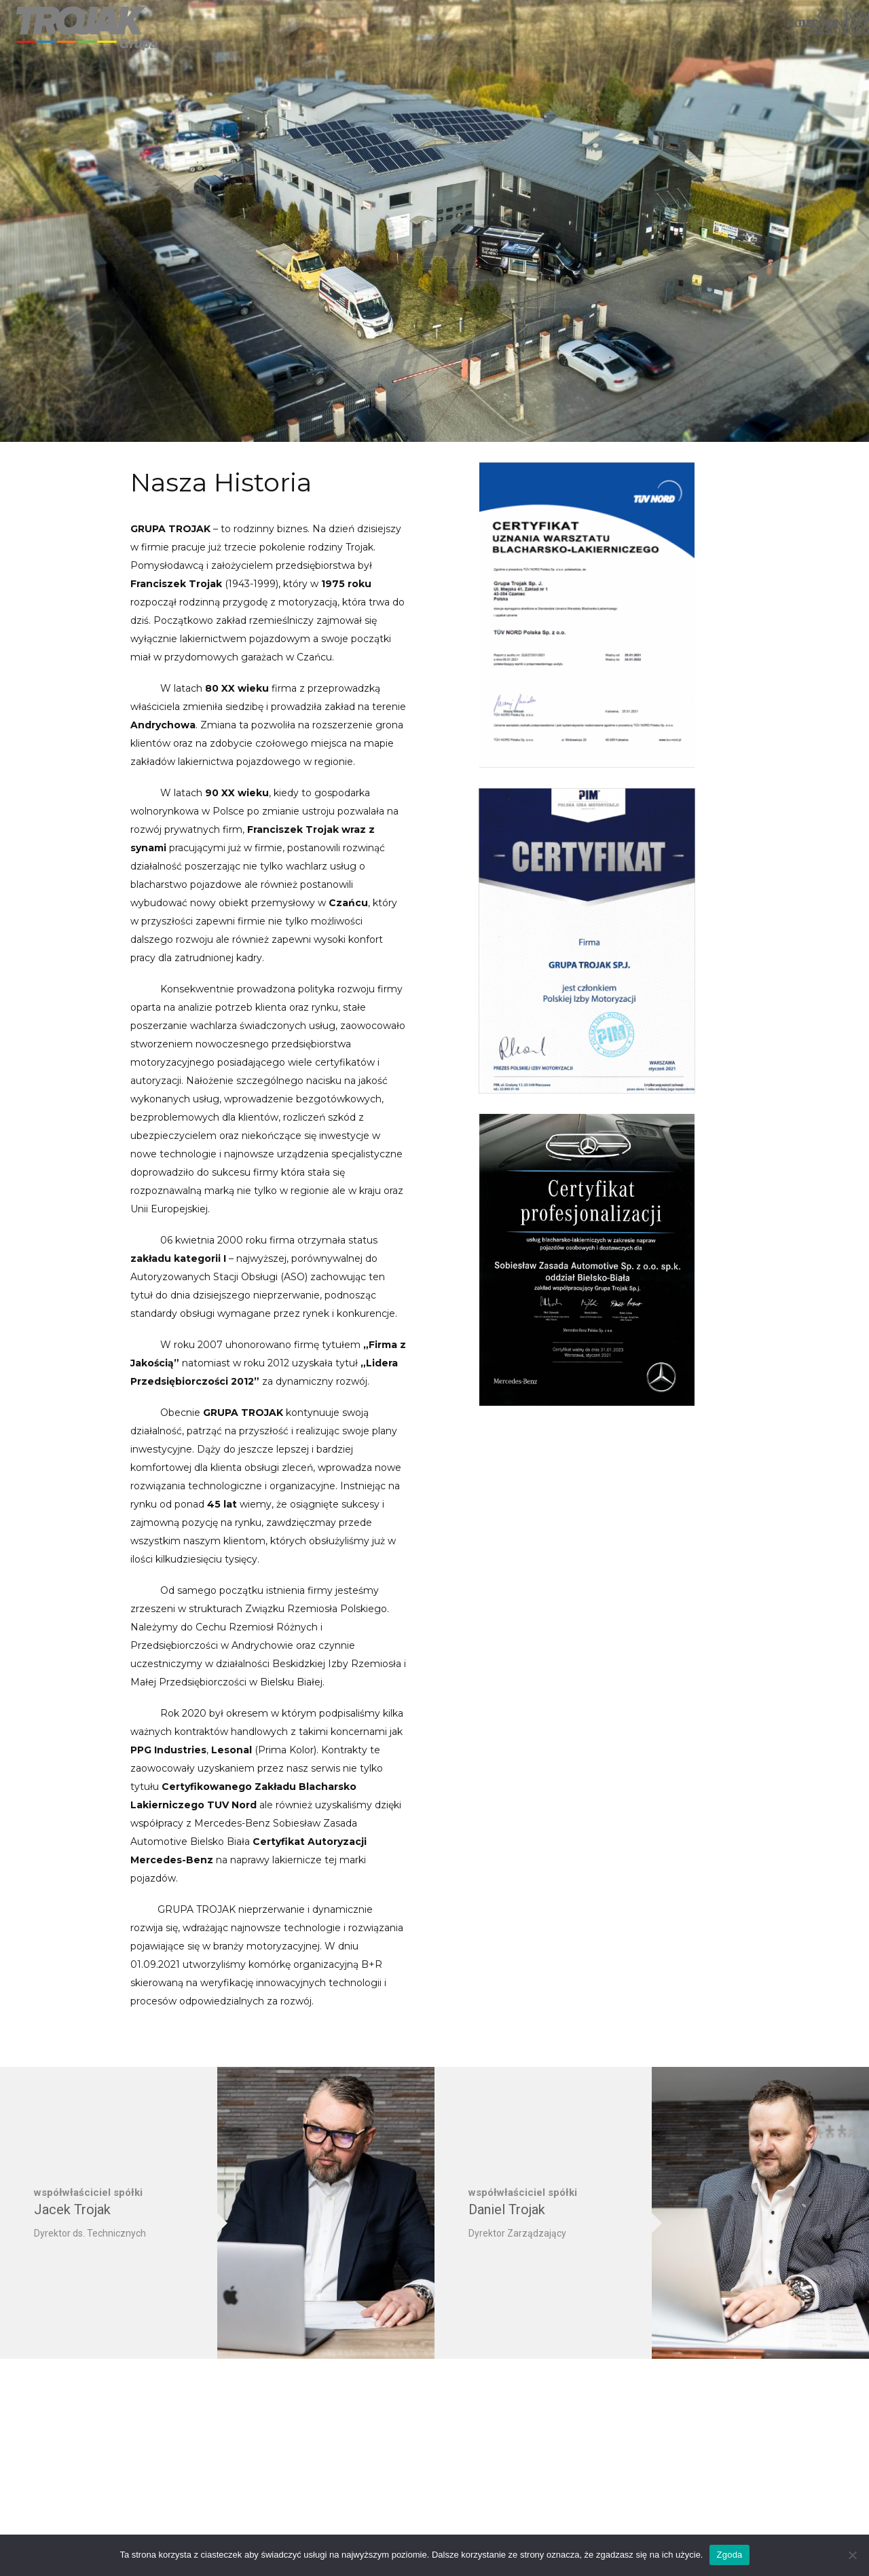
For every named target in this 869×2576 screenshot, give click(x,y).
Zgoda (729, 2555)
